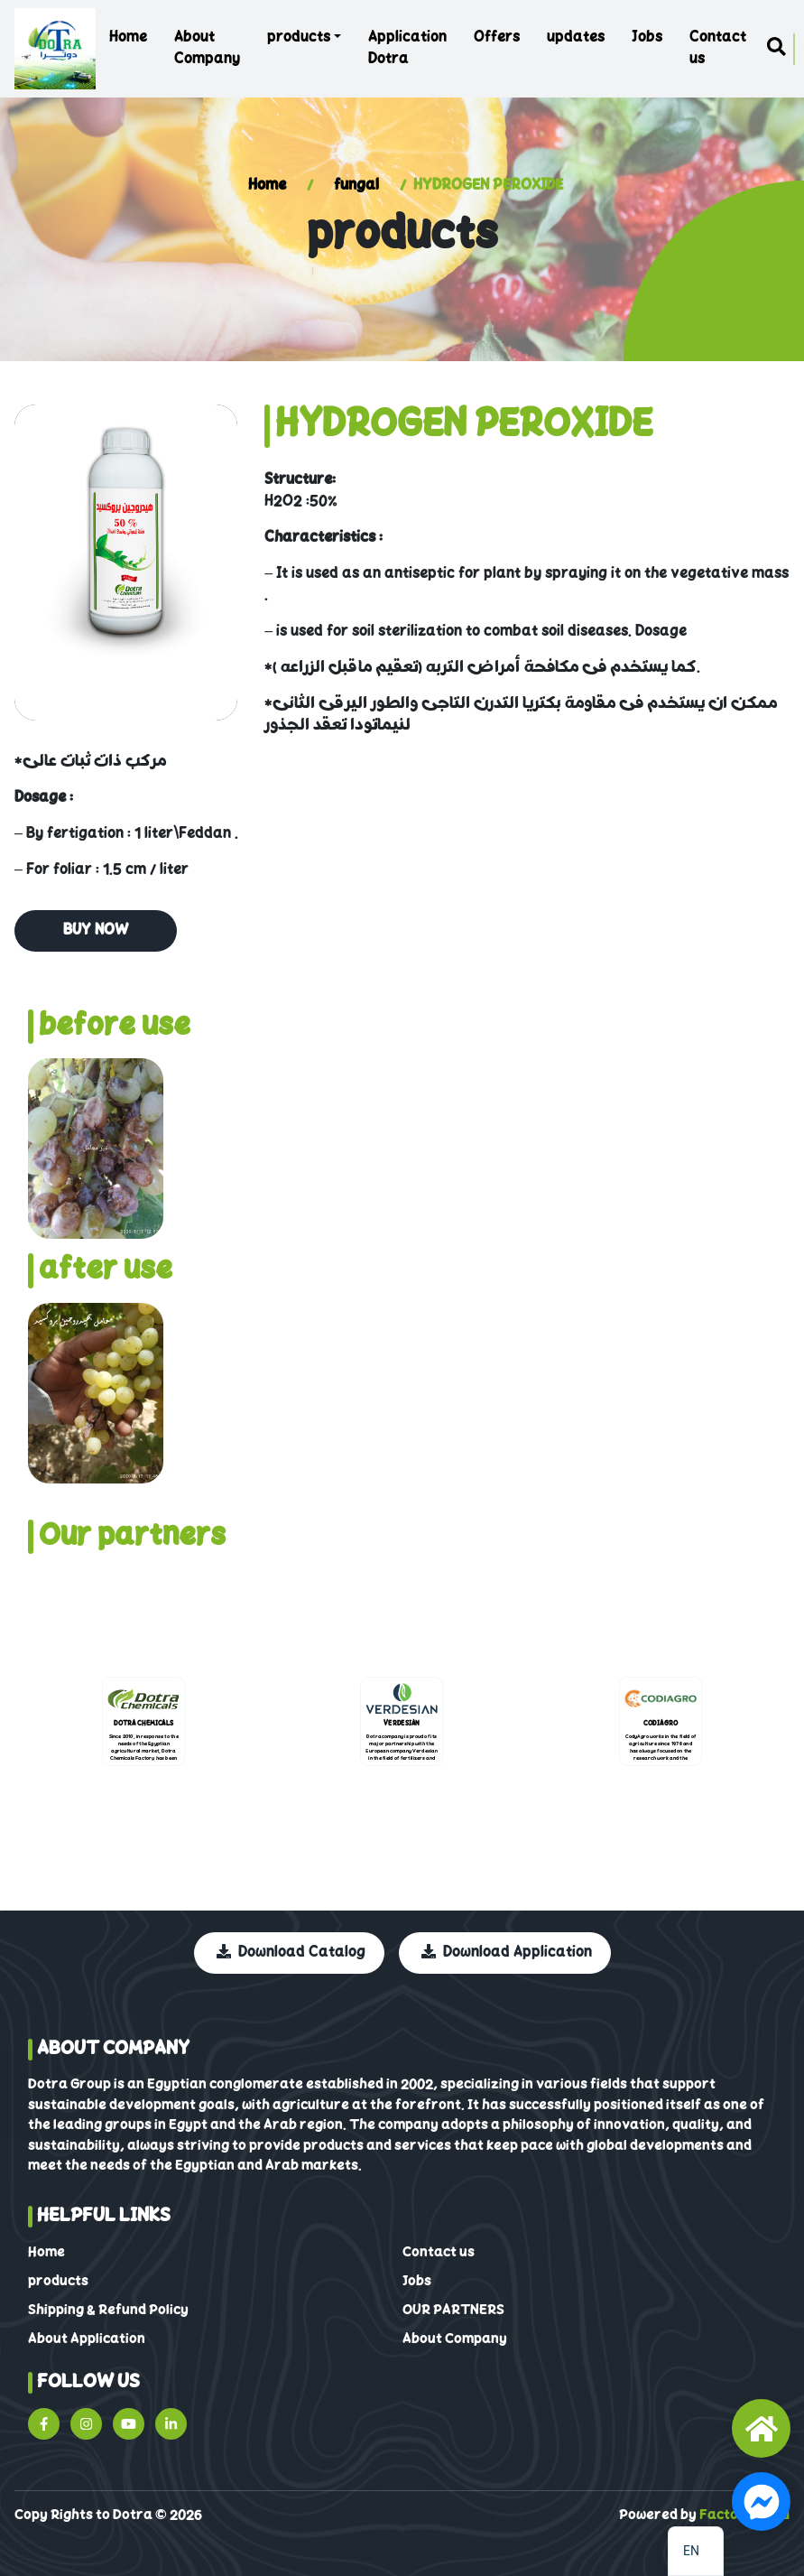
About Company (207, 48)
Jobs (647, 38)
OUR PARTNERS (453, 2310)
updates (576, 38)
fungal (356, 186)
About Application (86, 2339)
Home (128, 38)
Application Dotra (407, 48)
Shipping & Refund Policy (108, 2310)
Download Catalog (291, 1953)
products (298, 38)
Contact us (717, 48)
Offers (497, 38)
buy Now (96, 931)
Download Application (506, 1953)
